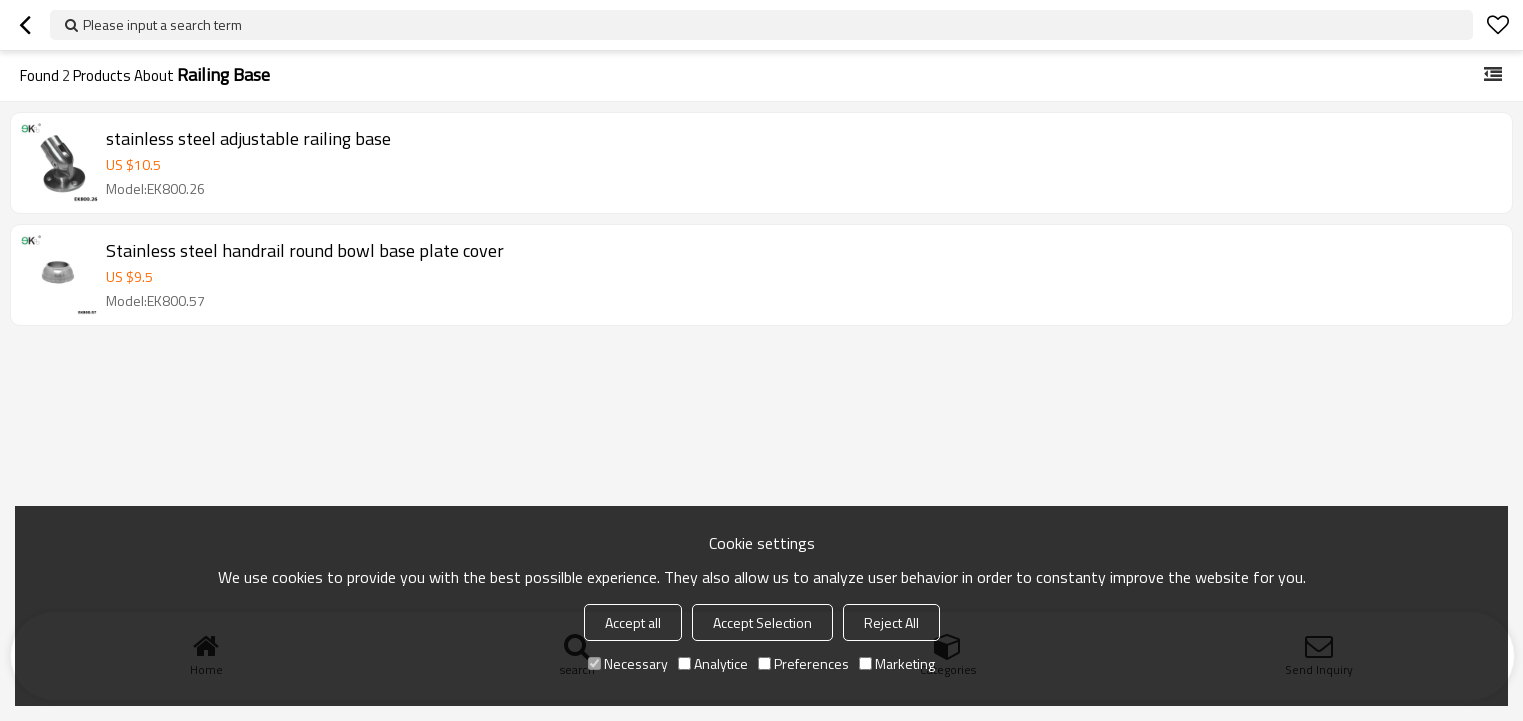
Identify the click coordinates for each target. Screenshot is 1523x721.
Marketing (897, 663)
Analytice (713, 663)
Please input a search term (162, 24)
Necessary (628, 663)
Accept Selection (762, 622)
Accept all (633, 622)
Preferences (803, 663)
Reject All (891, 622)
